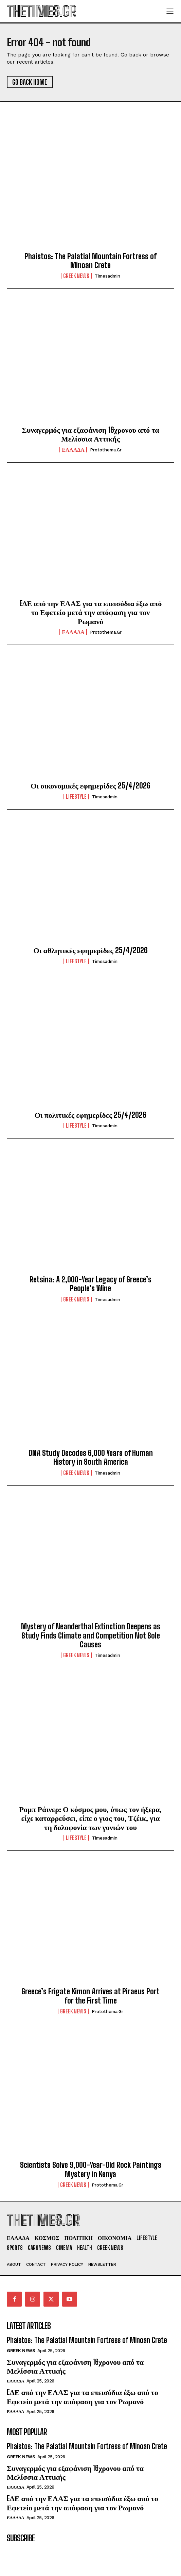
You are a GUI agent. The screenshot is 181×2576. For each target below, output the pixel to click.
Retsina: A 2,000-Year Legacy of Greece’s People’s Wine (90, 1284)
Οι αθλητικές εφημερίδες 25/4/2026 (90, 950)
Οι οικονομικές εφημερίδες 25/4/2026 (90, 785)
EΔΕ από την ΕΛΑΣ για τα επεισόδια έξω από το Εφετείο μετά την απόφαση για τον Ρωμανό (90, 612)
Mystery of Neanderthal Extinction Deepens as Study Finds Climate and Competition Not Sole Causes (90, 1635)
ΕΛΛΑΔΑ (73, 449)
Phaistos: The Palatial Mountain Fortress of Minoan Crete (90, 261)
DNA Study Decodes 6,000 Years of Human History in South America (91, 1457)
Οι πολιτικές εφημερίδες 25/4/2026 (91, 1114)
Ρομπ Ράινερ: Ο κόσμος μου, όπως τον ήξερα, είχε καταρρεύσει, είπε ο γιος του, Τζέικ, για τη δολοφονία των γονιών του (90, 1818)
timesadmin (107, 276)
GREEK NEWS (76, 276)
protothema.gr (106, 449)
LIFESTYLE (76, 796)
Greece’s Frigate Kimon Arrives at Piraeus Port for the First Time (90, 1996)
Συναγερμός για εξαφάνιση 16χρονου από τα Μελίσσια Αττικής (90, 434)
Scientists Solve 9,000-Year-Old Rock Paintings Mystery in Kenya (90, 2169)
